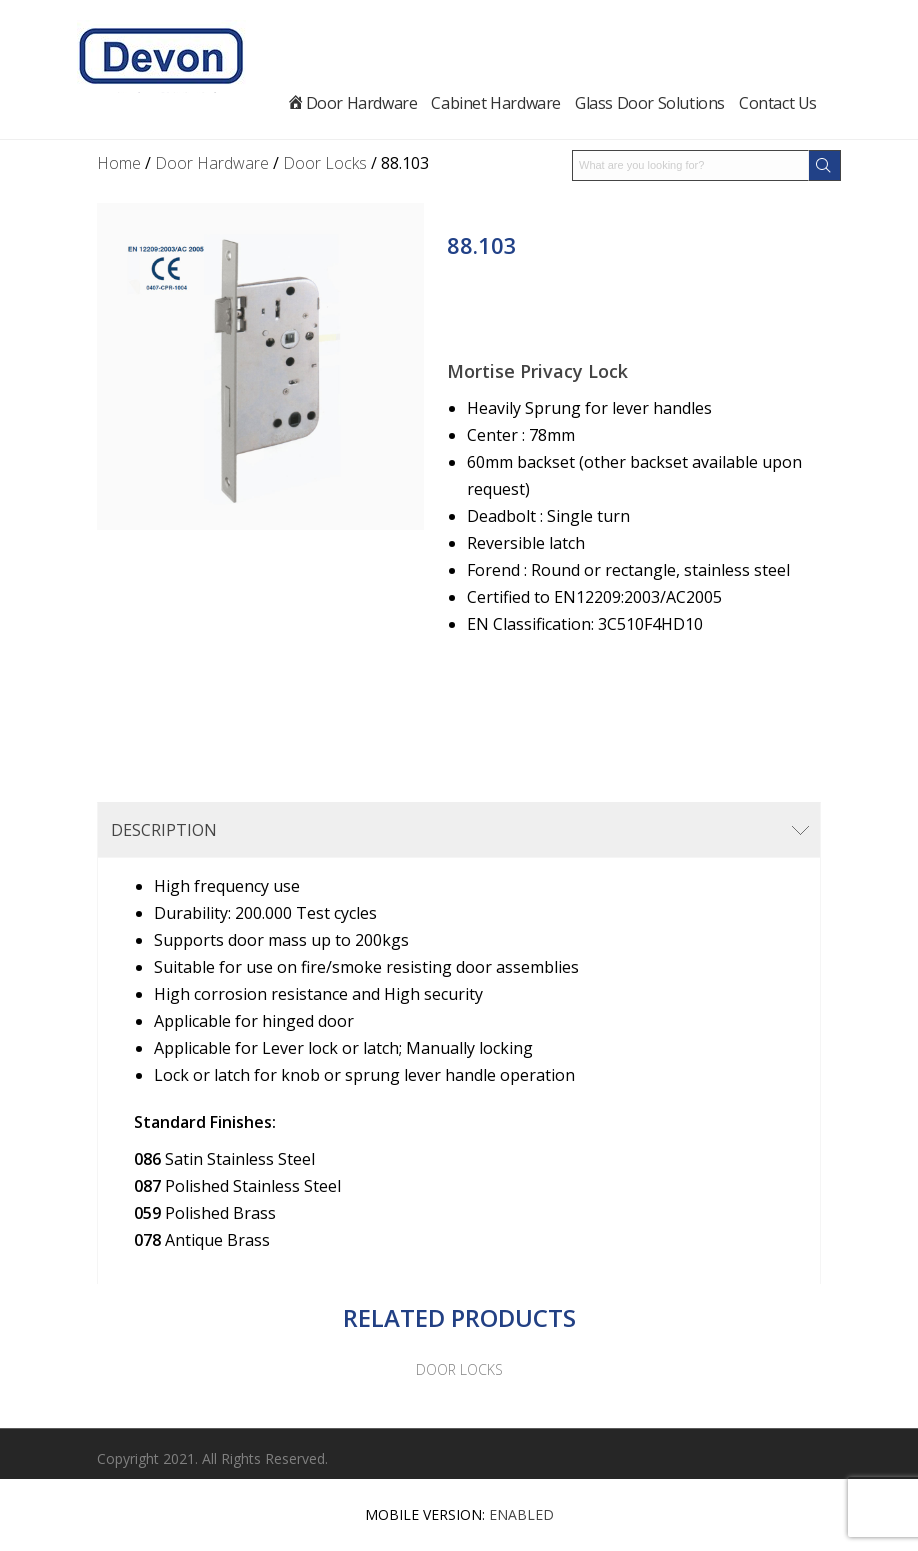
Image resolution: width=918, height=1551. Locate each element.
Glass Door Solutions (653, 103)
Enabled (521, 1514)
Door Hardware (365, 103)
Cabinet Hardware (499, 103)
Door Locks (325, 163)
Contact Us (778, 103)
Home (119, 163)
